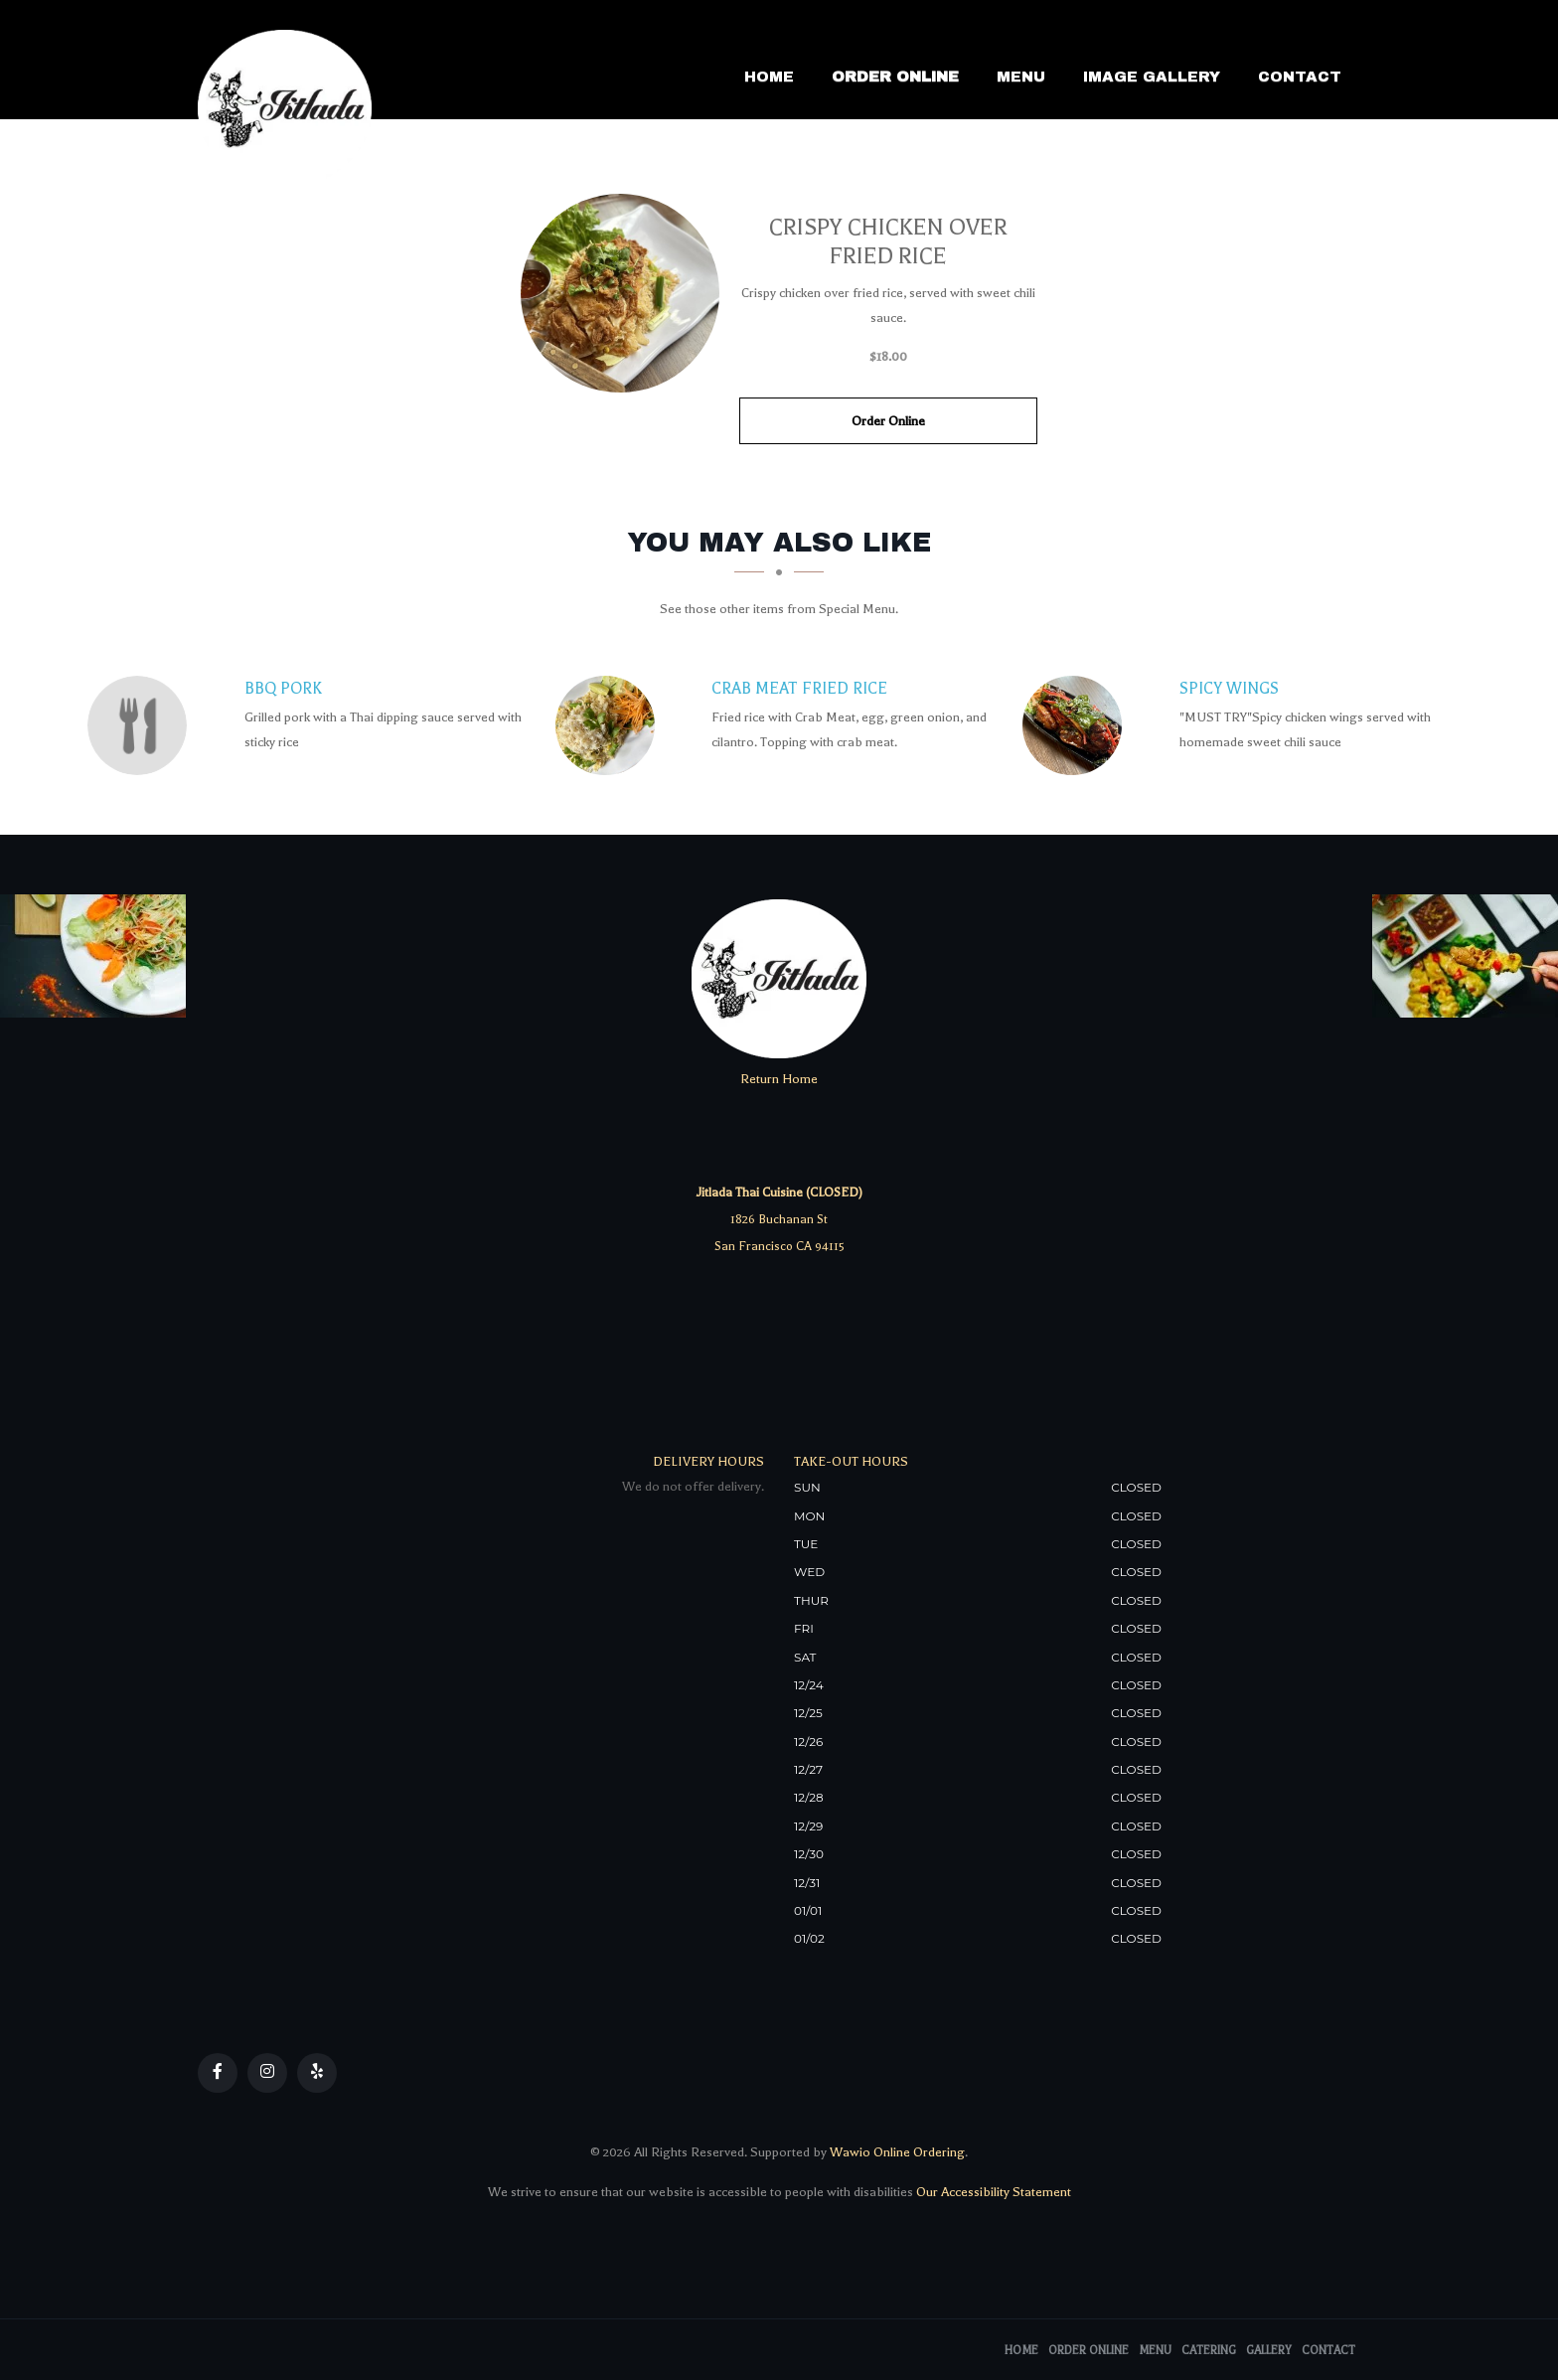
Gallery (1269, 2350)
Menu (1021, 76)
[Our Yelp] (317, 2073)
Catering (1208, 2350)
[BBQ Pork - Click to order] (142, 725)
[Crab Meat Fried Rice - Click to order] (610, 725)
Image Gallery (1151, 76)
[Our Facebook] (217, 2073)
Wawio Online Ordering (897, 2151)
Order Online (895, 76)
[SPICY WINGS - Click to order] (1077, 725)
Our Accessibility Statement (992, 2191)
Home (769, 76)
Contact (1299, 76)
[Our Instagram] (267, 2073)
